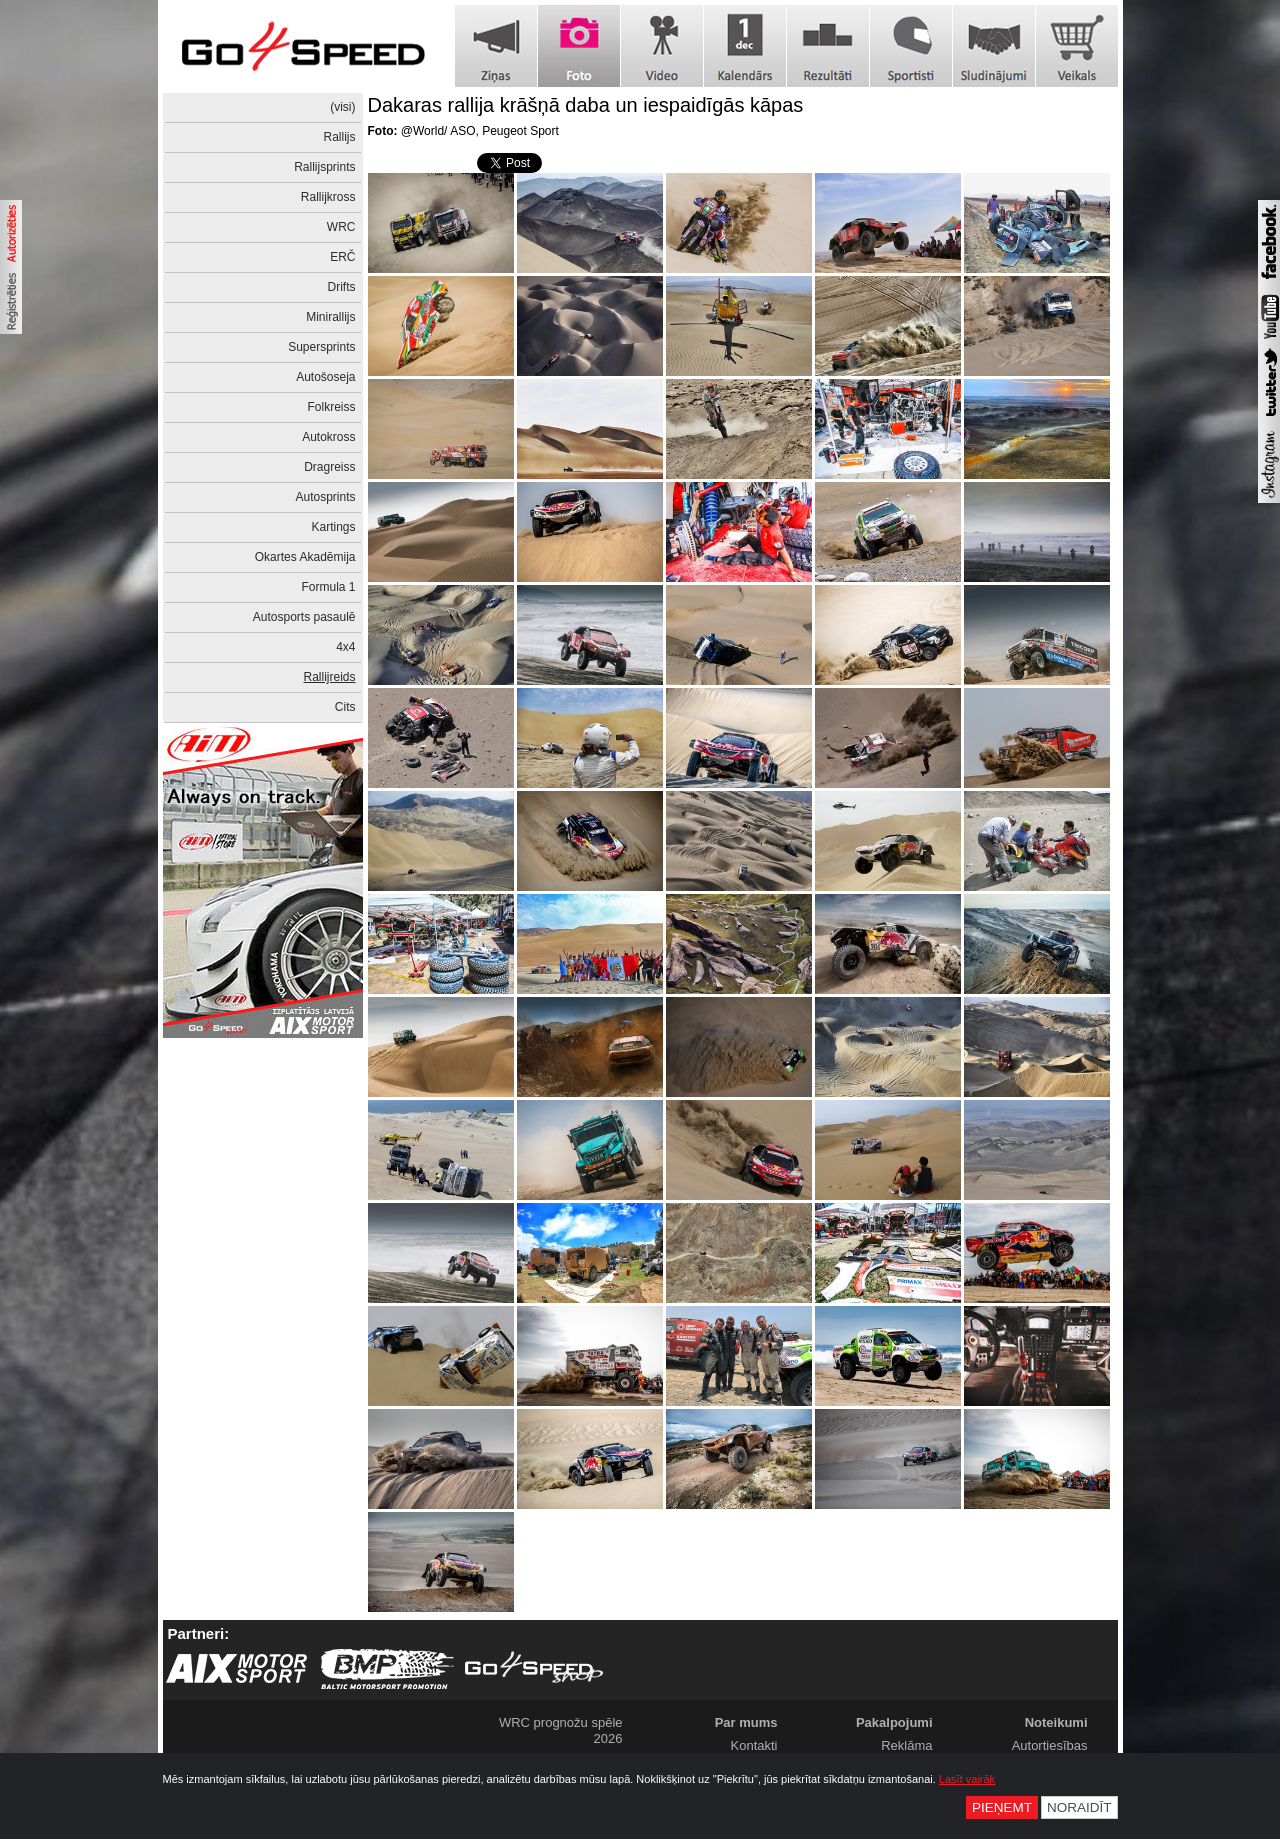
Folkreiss (331, 407)
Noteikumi (1056, 1722)
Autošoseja (325, 377)
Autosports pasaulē (304, 617)
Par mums (746, 1722)
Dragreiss (329, 467)
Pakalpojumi (894, 1722)
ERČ (342, 257)
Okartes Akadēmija (305, 557)
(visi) (342, 107)
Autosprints (325, 497)
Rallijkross (328, 197)
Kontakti (754, 1745)
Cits (345, 707)
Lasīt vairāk (967, 1779)
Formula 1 (328, 587)
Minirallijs (330, 317)
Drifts (342, 287)
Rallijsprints (324, 167)
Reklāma (906, 1745)
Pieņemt (1002, 1807)
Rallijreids (329, 677)
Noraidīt (1079, 1807)
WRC (341, 227)
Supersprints (321, 347)
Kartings (333, 527)
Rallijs (339, 137)
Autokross (328, 437)
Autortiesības (1050, 1745)
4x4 (345, 647)
